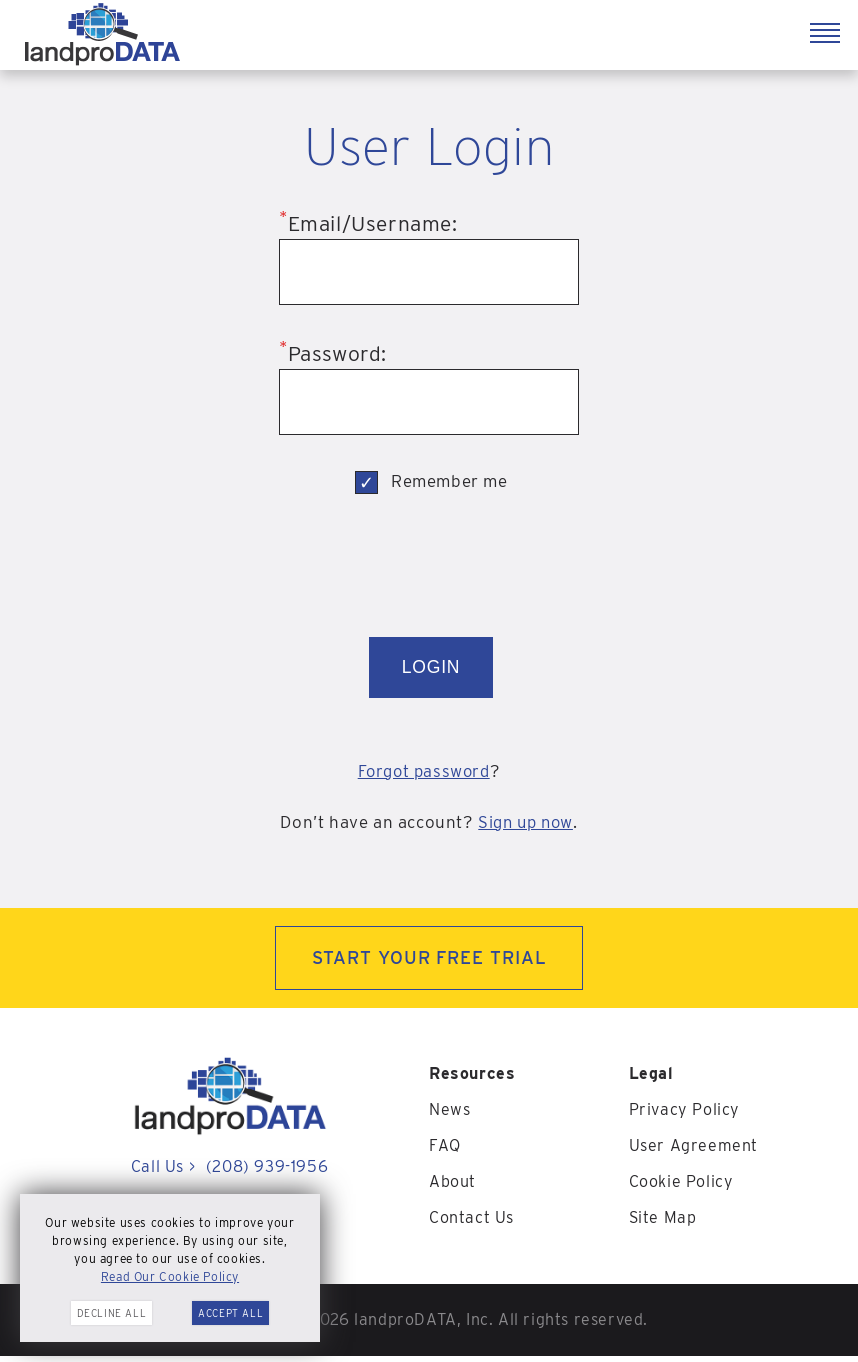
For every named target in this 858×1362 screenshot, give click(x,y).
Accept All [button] (230, 1313)
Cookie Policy (681, 1187)
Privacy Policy (684, 1115)
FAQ (445, 1151)
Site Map (663, 1223)
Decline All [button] (112, 1313)
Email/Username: (368, 223)
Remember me (449, 481)
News (449, 1115)
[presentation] (431, 570)
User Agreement (693, 1151)
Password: (333, 353)
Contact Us (471, 1223)
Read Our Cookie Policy (170, 1276)
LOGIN (431, 670)
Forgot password (424, 776)
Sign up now (526, 827)
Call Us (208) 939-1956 (229, 1172)
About (452, 1187)
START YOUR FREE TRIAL (429, 963)
